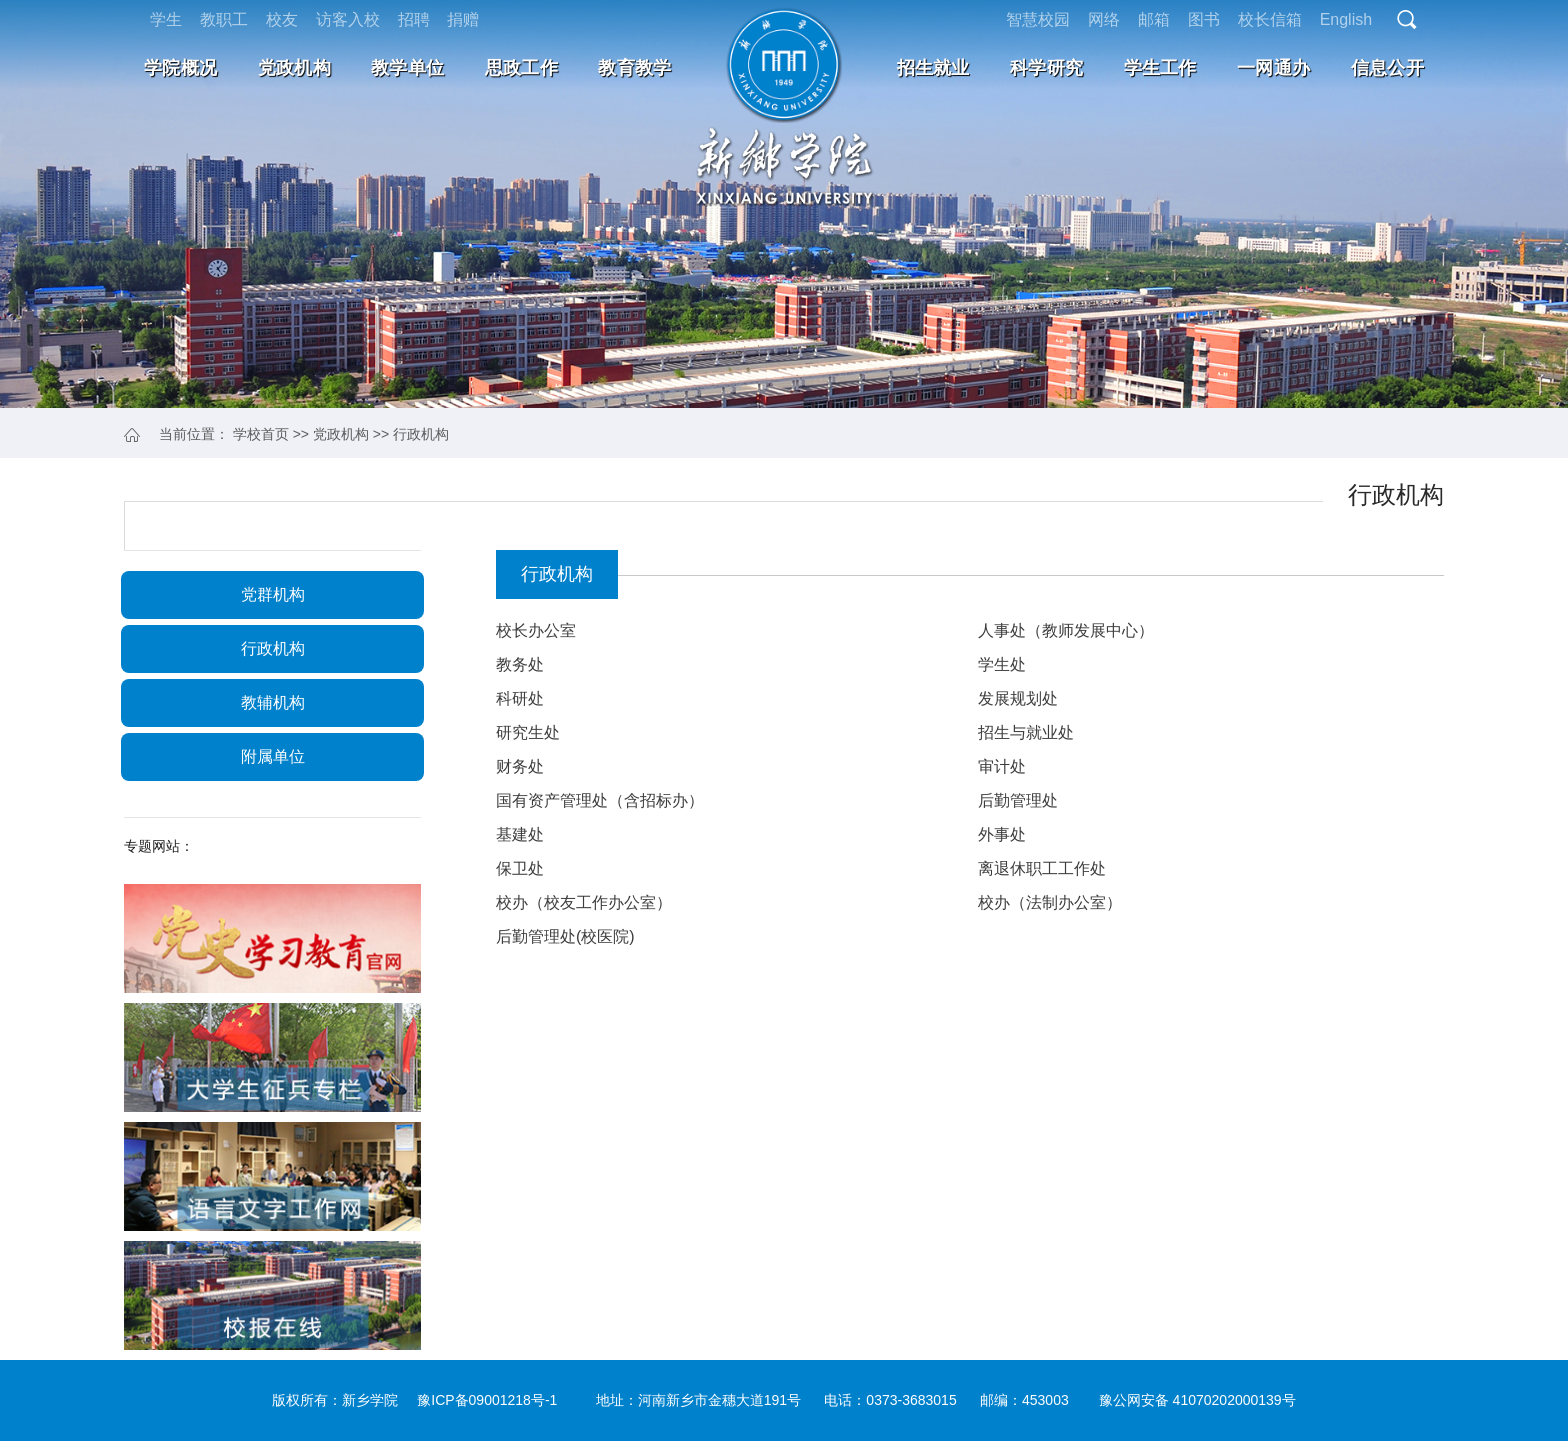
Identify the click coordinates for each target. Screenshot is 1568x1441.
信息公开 (1387, 68)
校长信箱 (1270, 19)
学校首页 (261, 434)
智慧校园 (1038, 19)
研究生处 (528, 732)
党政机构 (294, 68)
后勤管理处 (1018, 800)
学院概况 (180, 68)
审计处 (1002, 766)
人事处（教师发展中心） (1066, 630)
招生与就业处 (1026, 732)
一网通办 (1273, 68)
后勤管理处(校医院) (565, 936)
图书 (1204, 19)
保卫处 (520, 868)
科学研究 (1046, 68)
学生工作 (1160, 68)
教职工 (224, 19)
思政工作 (521, 68)
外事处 (1002, 834)
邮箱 (1154, 19)
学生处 (1002, 664)
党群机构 (273, 594)
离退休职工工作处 (1042, 868)
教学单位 (407, 68)
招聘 (414, 19)
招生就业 (933, 68)
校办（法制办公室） (1050, 902)
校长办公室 (536, 630)
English (1346, 19)
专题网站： (159, 846)
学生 (166, 19)
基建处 (520, 834)
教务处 (520, 664)
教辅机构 (273, 702)
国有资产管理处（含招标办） (600, 800)
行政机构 (421, 434)
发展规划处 (1018, 698)
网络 (1104, 19)
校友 (282, 19)
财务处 (520, 766)
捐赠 (463, 19)
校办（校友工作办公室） (584, 902)
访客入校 (348, 19)
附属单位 (273, 756)
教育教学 (634, 68)
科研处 (520, 698)
